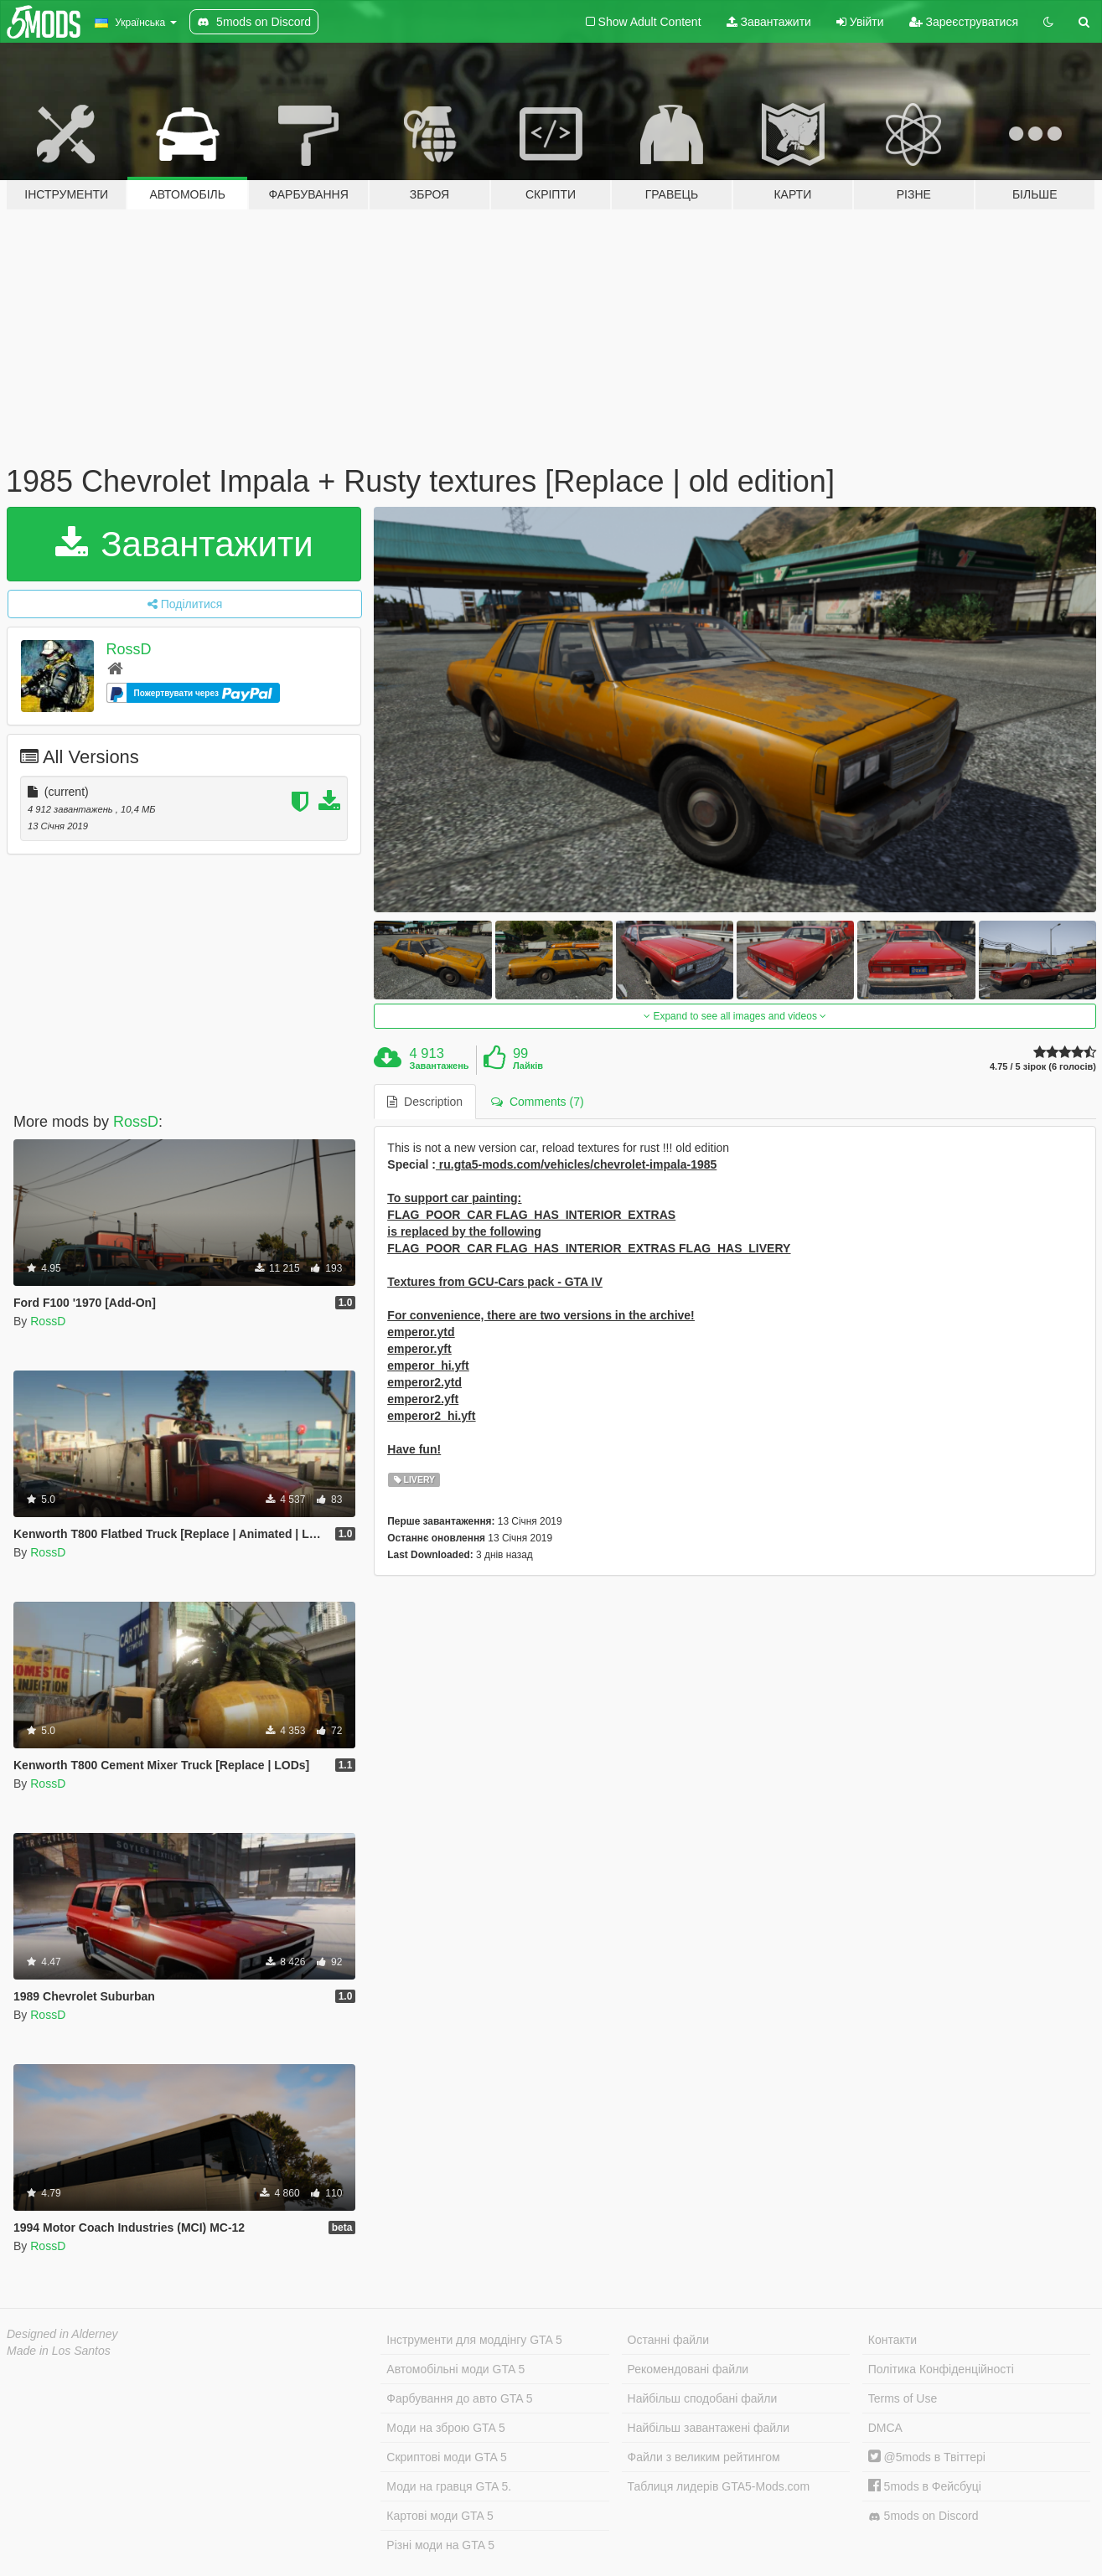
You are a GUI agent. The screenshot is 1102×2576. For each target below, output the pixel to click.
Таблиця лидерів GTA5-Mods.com (719, 2486)
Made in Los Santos (59, 2350)
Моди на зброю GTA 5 (445, 2427)
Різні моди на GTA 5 (440, 2545)
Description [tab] (425, 1101)
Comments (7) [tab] (537, 1101)
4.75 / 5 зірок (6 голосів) (1043, 1066)
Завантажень (439, 1066)
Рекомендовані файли (688, 2369)
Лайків (528, 1066)
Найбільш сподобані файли (703, 2398)
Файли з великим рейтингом (704, 2457)
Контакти (892, 2339)
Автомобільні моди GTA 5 (455, 2369)
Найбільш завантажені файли (708, 2427)
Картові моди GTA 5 (440, 2515)
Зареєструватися (963, 21)
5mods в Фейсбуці (924, 2486)
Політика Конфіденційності (941, 2369)
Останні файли (669, 2339)
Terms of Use (902, 2398)
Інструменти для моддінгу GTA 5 (474, 2339)
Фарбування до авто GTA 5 (459, 2398)
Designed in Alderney (62, 2334)
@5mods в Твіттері (927, 2457)
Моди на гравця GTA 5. (448, 2486)
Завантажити (769, 21)
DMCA (885, 2427)
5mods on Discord (923, 2516)
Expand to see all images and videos (735, 1016)
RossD (129, 649)
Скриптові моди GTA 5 (446, 2457)
